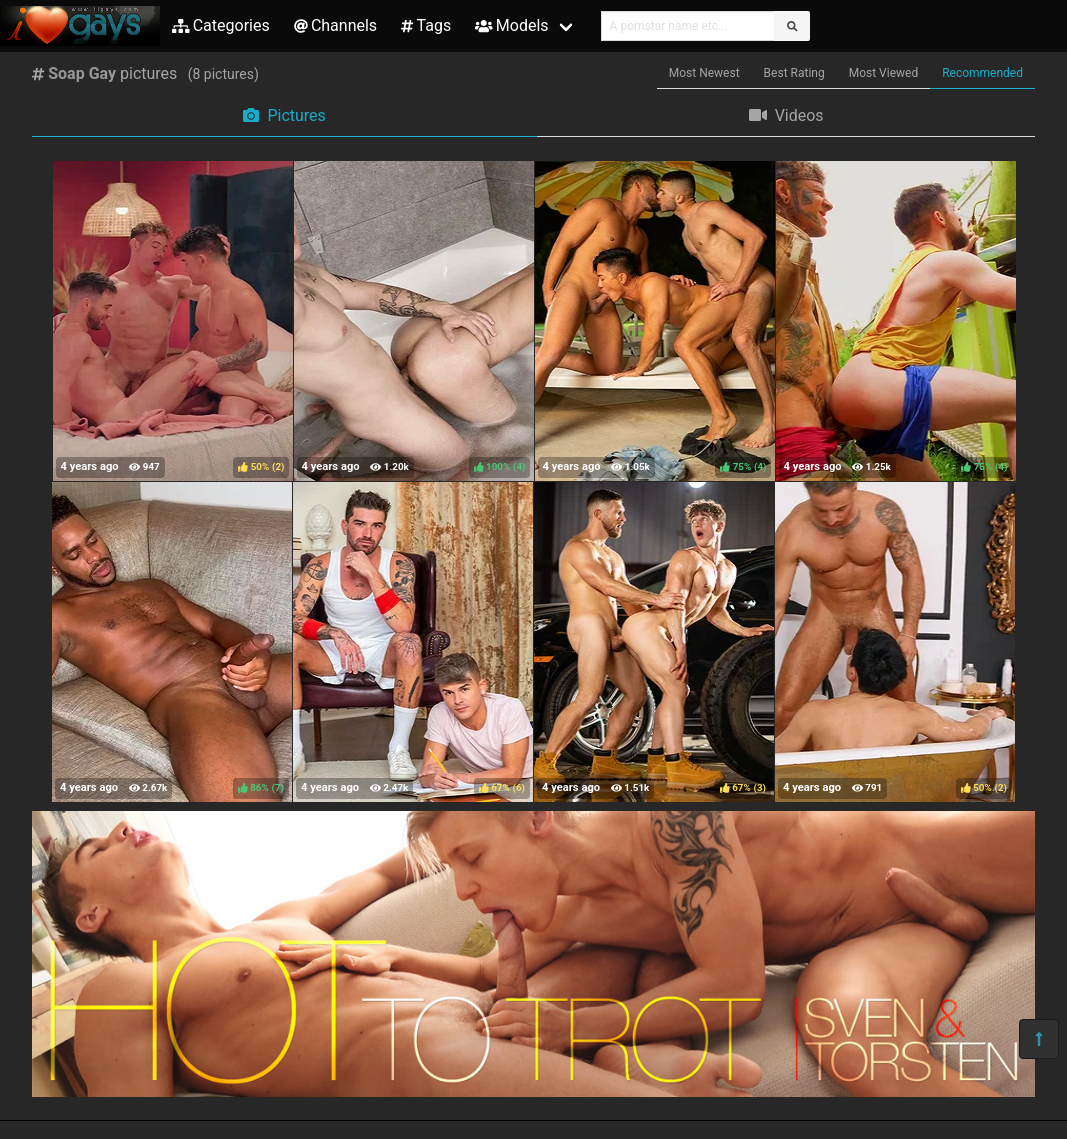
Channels (335, 25)
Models (511, 25)
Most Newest (704, 73)
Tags (426, 25)
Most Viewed (884, 73)
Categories (221, 25)
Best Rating (794, 73)
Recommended (982, 73)
